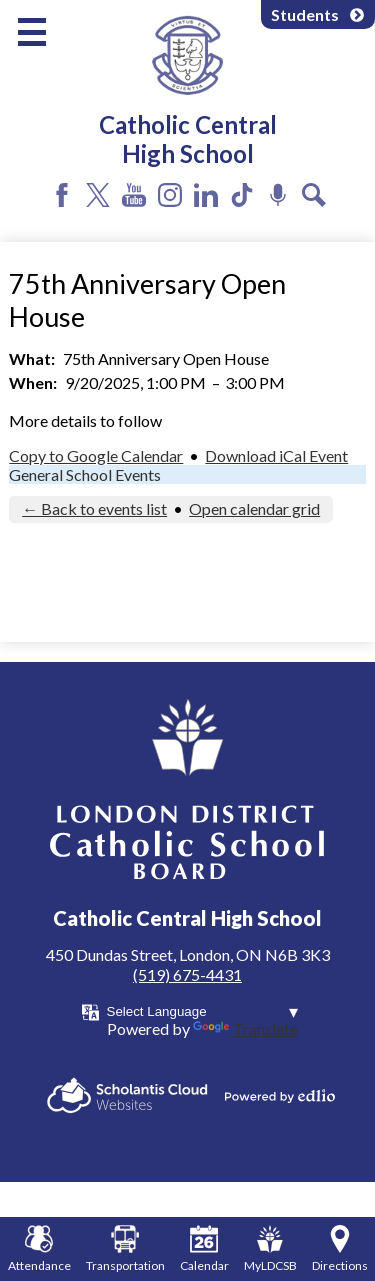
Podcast (278, 195)
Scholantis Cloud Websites (127, 1095)
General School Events (85, 474)
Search (314, 195)
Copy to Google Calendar (96, 455)
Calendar (204, 1249)
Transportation (125, 1249)
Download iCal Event (276, 455)
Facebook (62, 195)
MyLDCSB (270, 1249)
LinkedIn (206, 195)
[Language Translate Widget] (202, 1011)
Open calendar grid (254, 508)
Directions (340, 1249)
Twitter (98, 195)
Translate (245, 1028)
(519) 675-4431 (187, 974)
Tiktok (242, 195)
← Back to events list (94, 508)
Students (318, 14)
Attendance (39, 1249)
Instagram (170, 195)
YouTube (134, 195)
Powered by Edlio (280, 1096)
